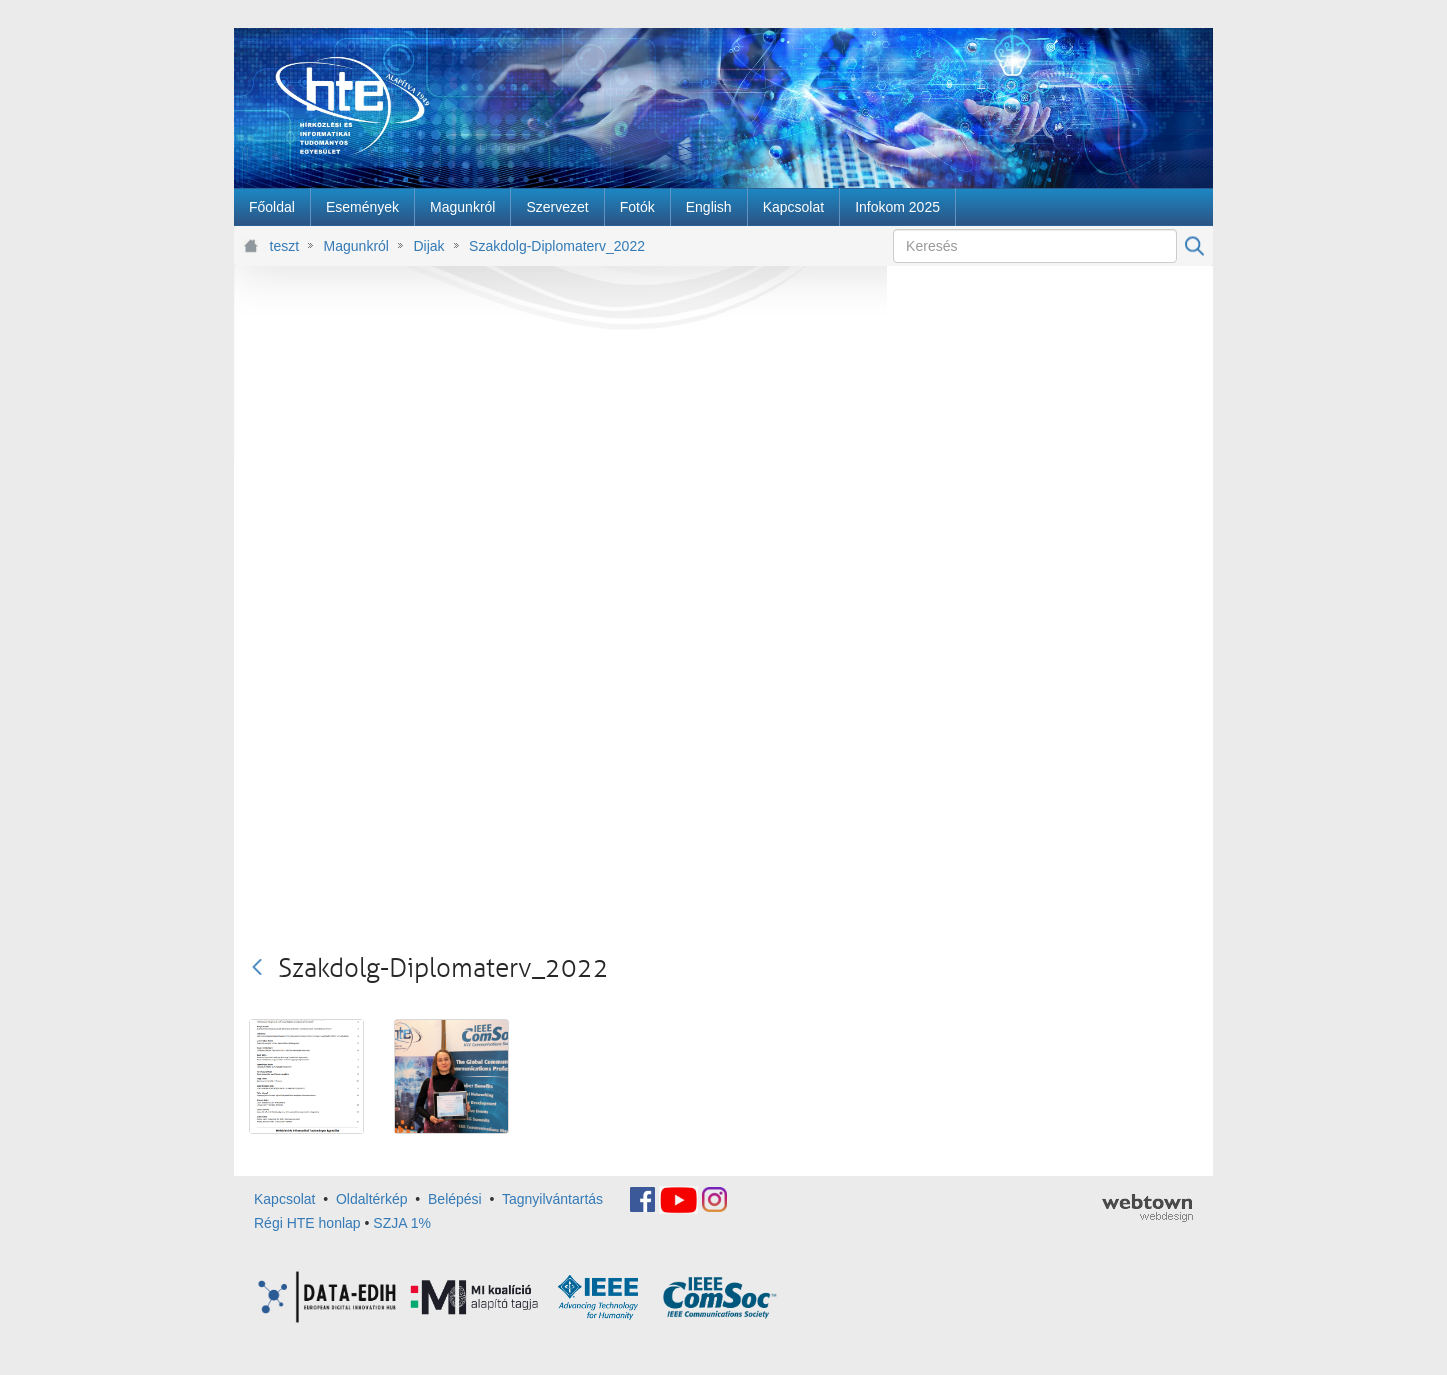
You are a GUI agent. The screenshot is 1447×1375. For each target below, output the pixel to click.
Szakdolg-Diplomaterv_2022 (557, 246)
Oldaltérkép (372, 1199)
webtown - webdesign (1147, 1208)
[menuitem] (272, 207)
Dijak (428, 246)
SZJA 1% (402, 1223)
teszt (285, 246)
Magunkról (356, 246)
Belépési (455, 1199)
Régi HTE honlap (307, 1223)
